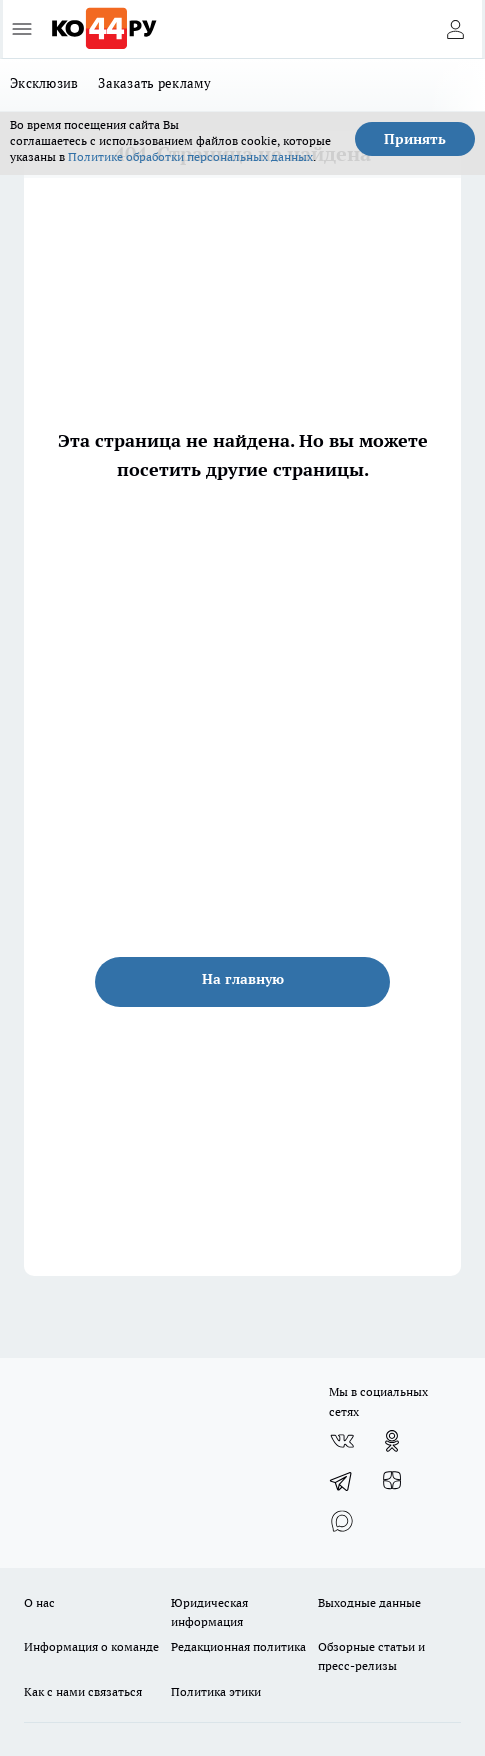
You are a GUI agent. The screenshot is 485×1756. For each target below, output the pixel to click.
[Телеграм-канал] (342, 1481)
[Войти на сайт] (455, 29)
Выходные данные (369, 1602)
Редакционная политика (238, 1646)
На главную (243, 979)
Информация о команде (91, 1646)
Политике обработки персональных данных (190, 156)
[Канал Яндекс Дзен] (392, 1481)
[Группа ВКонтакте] (342, 1441)
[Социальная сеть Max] (342, 1521)
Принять (415, 139)
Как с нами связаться (83, 1691)
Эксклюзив (44, 83)
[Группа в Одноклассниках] (392, 1441)
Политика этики (216, 1691)
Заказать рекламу (154, 83)
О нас (39, 1602)
